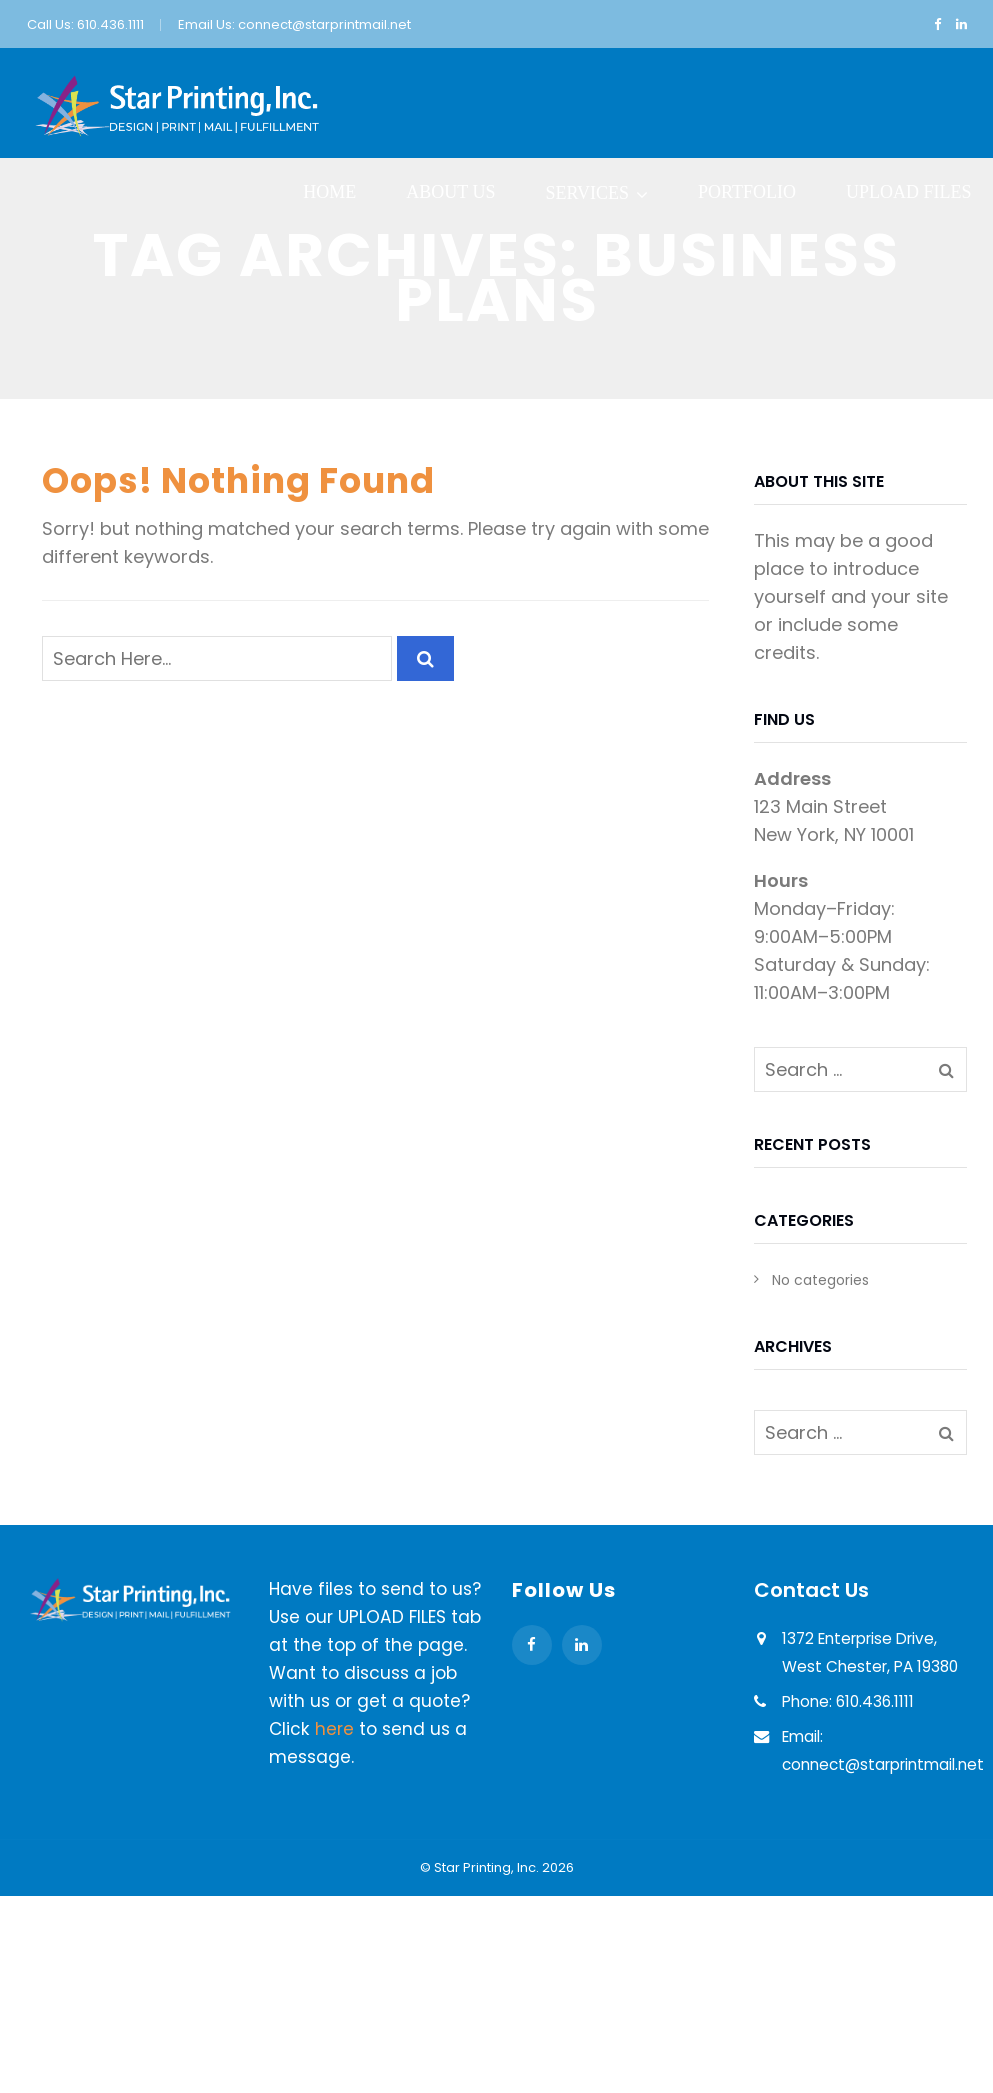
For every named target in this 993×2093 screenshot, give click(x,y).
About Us (450, 192)
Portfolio (747, 192)
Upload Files (909, 192)
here (334, 1729)
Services (587, 193)
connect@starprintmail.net (324, 24)
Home (329, 192)
